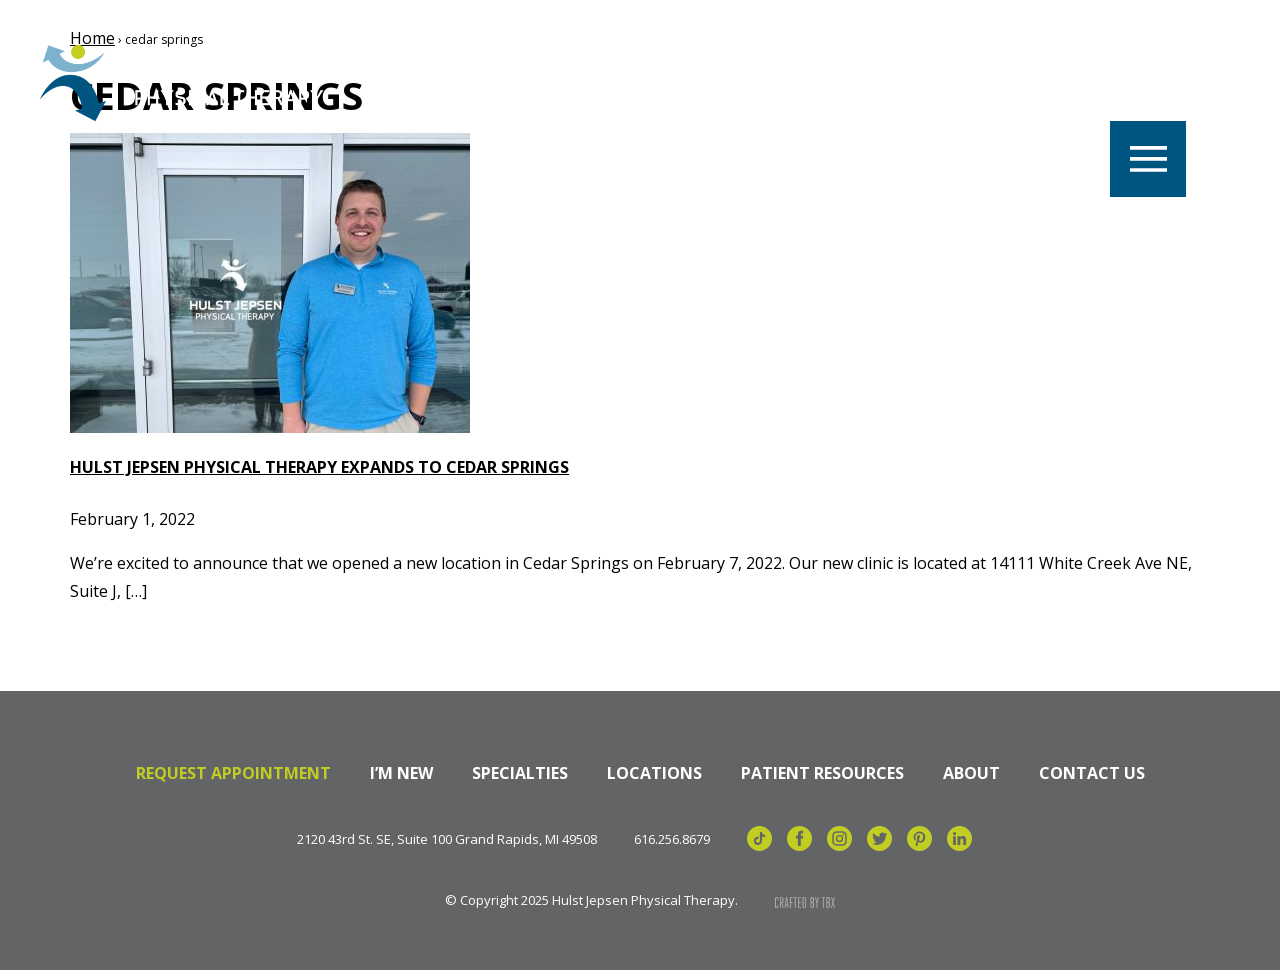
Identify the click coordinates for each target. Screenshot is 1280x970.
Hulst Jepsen (189, 83)
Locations (654, 773)
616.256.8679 (672, 839)
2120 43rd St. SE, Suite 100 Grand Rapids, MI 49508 (447, 839)
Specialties (520, 773)
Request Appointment (233, 773)
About (971, 773)
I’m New (401, 773)
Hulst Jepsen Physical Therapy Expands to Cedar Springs (319, 467)
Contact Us (1092, 773)
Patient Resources (822, 773)
